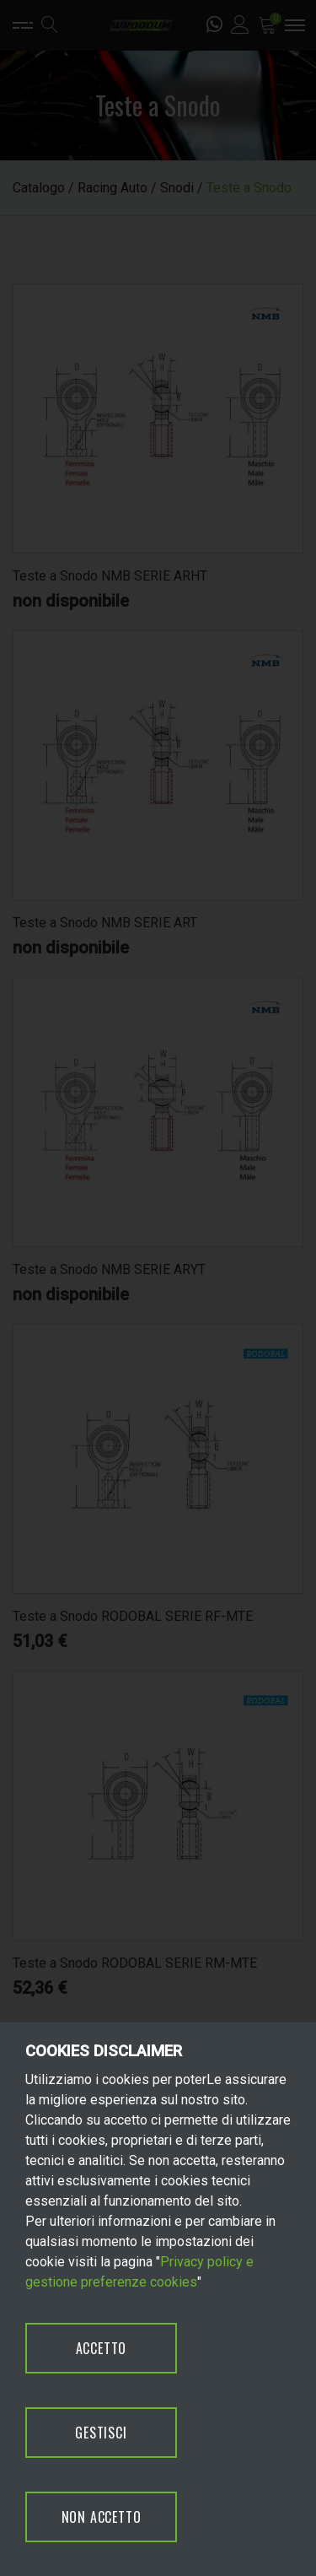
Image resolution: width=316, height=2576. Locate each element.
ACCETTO (101, 2348)
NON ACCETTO (102, 2517)
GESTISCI (100, 2432)
